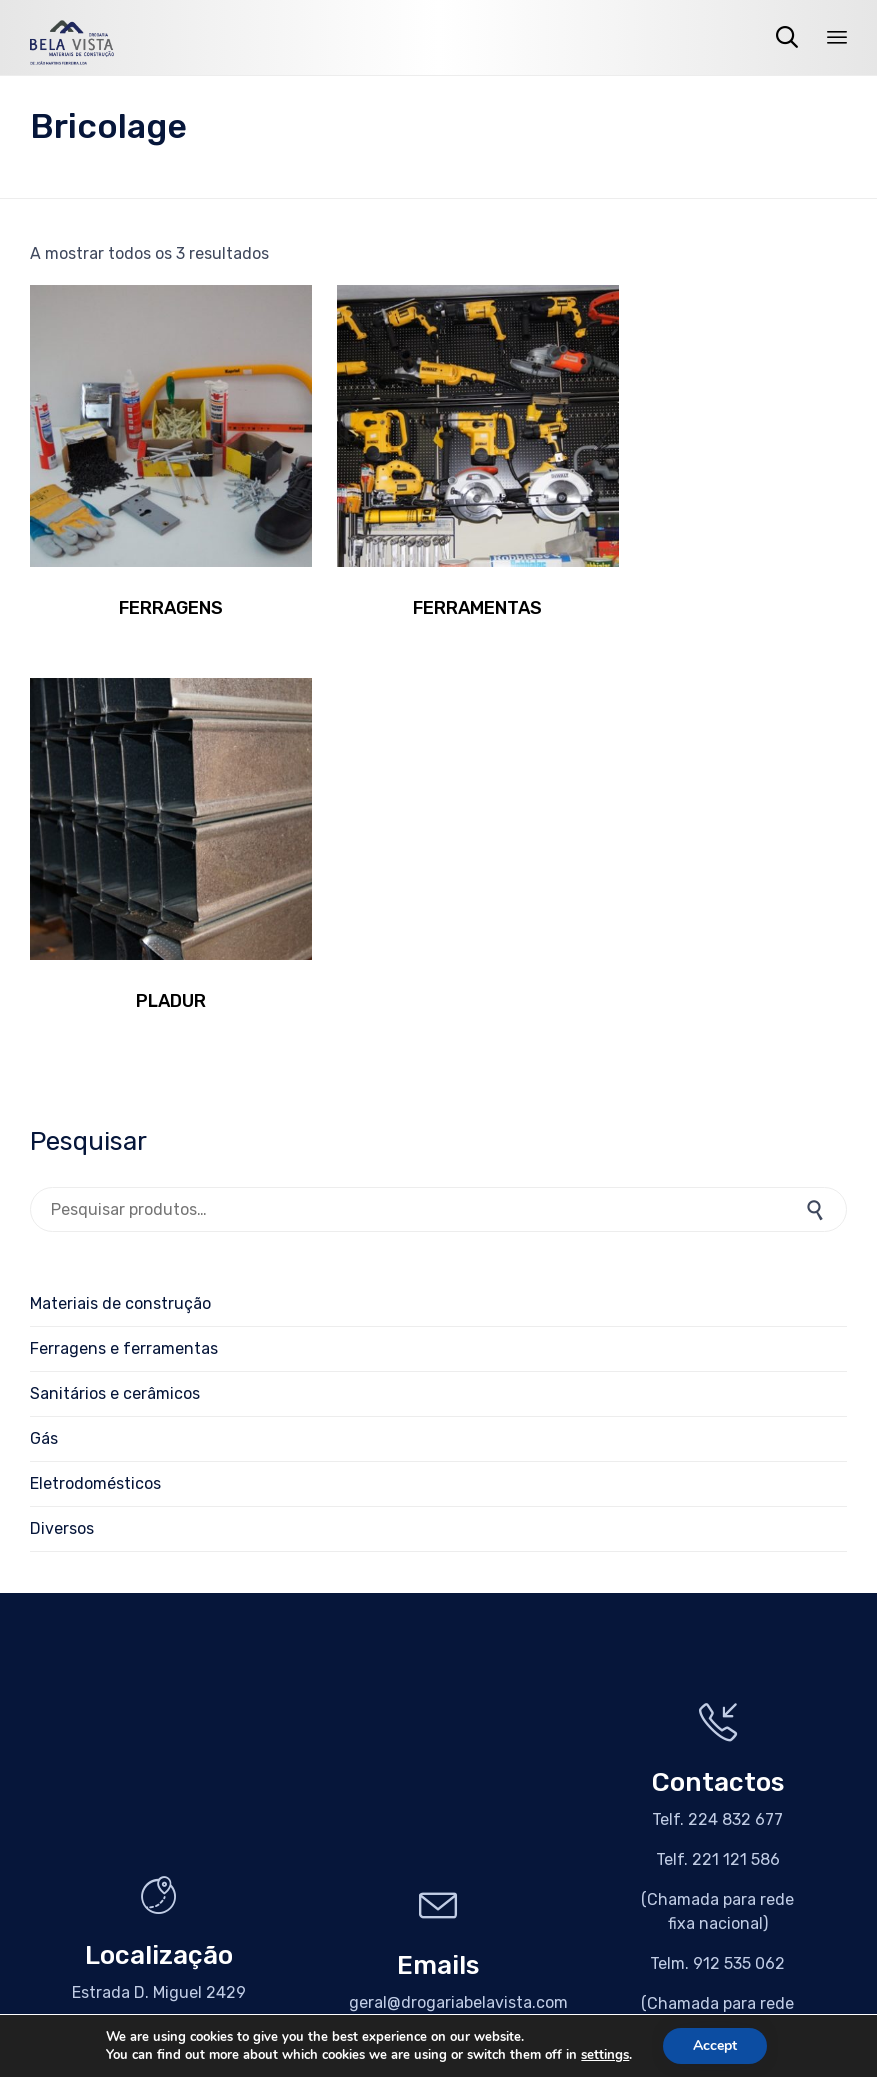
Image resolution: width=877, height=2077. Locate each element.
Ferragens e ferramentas (124, 920)
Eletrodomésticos (95, 1055)
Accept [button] (715, 2045)
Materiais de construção (120, 875)
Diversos (62, 1100)
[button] (159, 1656)
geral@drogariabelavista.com (458, 1574)
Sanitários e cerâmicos (115, 965)
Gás (44, 1010)
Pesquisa (817, 781)
